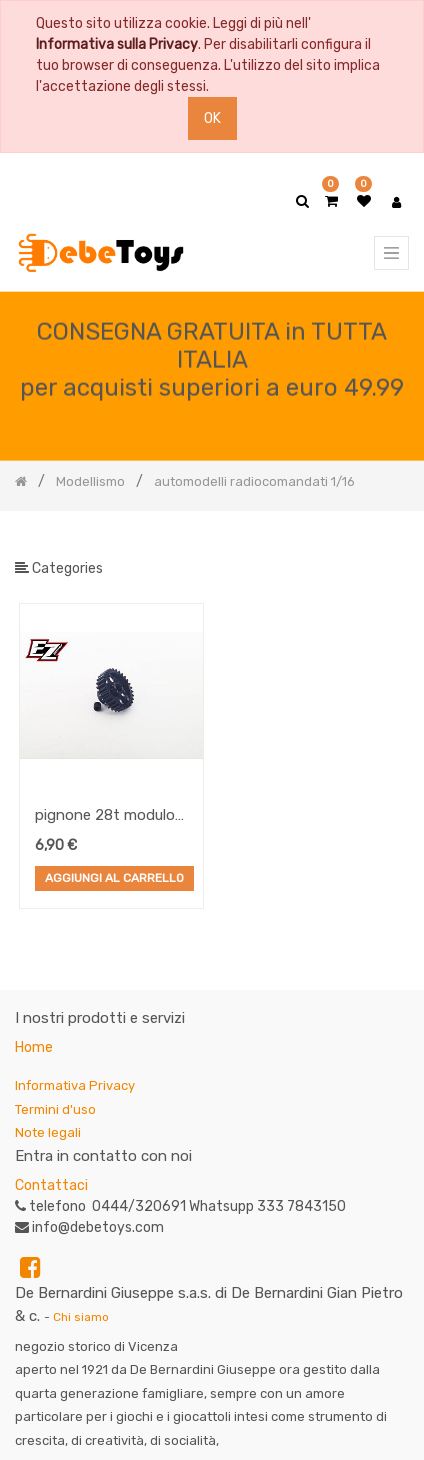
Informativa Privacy (75, 1085)
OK (212, 118)
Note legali (48, 1132)
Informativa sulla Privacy (117, 44)
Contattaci (51, 1185)
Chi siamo (81, 1317)
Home (34, 1047)
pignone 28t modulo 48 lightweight (105, 817)
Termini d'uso (55, 1109)
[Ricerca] (393, 543)
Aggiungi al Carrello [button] (114, 879)
